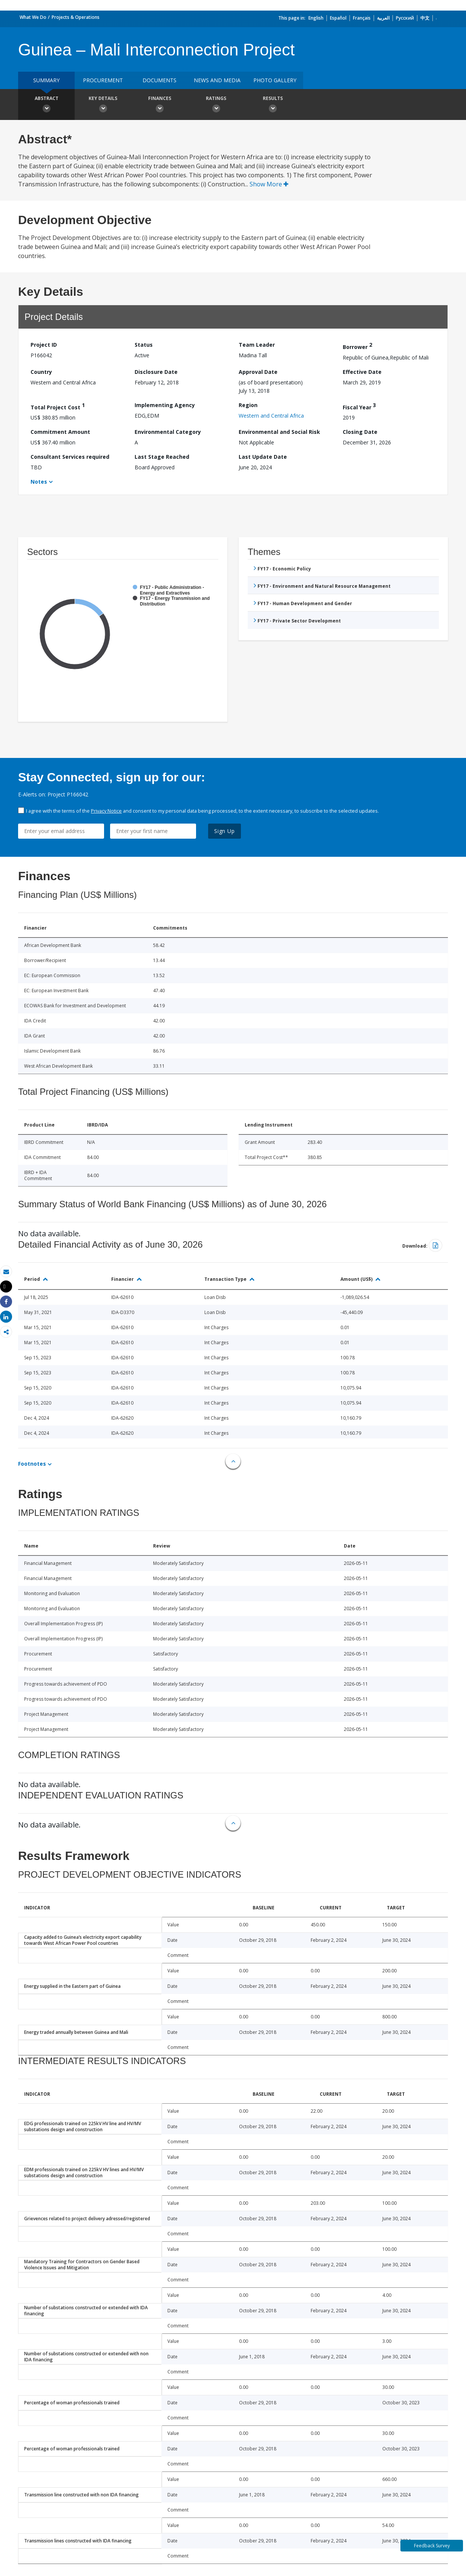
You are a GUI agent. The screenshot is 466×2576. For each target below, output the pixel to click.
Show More (269, 184)
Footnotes (32, 1463)
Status (144, 344)
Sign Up (224, 831)
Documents (159, 80)
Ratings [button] (216, 105)
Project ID (44, 344)
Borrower (357, 345)
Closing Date (360, 431)
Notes (39, 481)
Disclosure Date (156, 371)
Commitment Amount (60, 431)
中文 (424, 18)
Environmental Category (168, 431)
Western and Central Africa (271, 415)
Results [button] (272, 105)
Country (41, 371)
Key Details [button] (103, 105)
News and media (217, 80)
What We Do (33, 17)
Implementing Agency (165, 405)
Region (248, 405)
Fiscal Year (359, 406)
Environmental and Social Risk (279, 431)
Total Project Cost (58, 406)
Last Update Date (263, 456)
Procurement (103, 80)
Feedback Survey (432, 2545)
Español (338, 18)
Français (362, 18)
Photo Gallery (274, 80)
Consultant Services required (70, 456)
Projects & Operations (76, 17)
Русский (405, 18)
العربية (383, 18)
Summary (46, 80)
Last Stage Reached (162, 456)
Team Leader (257, 344)
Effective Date (362, 371)
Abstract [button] (46, 105)
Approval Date (258, 371)
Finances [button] (159, 105)
